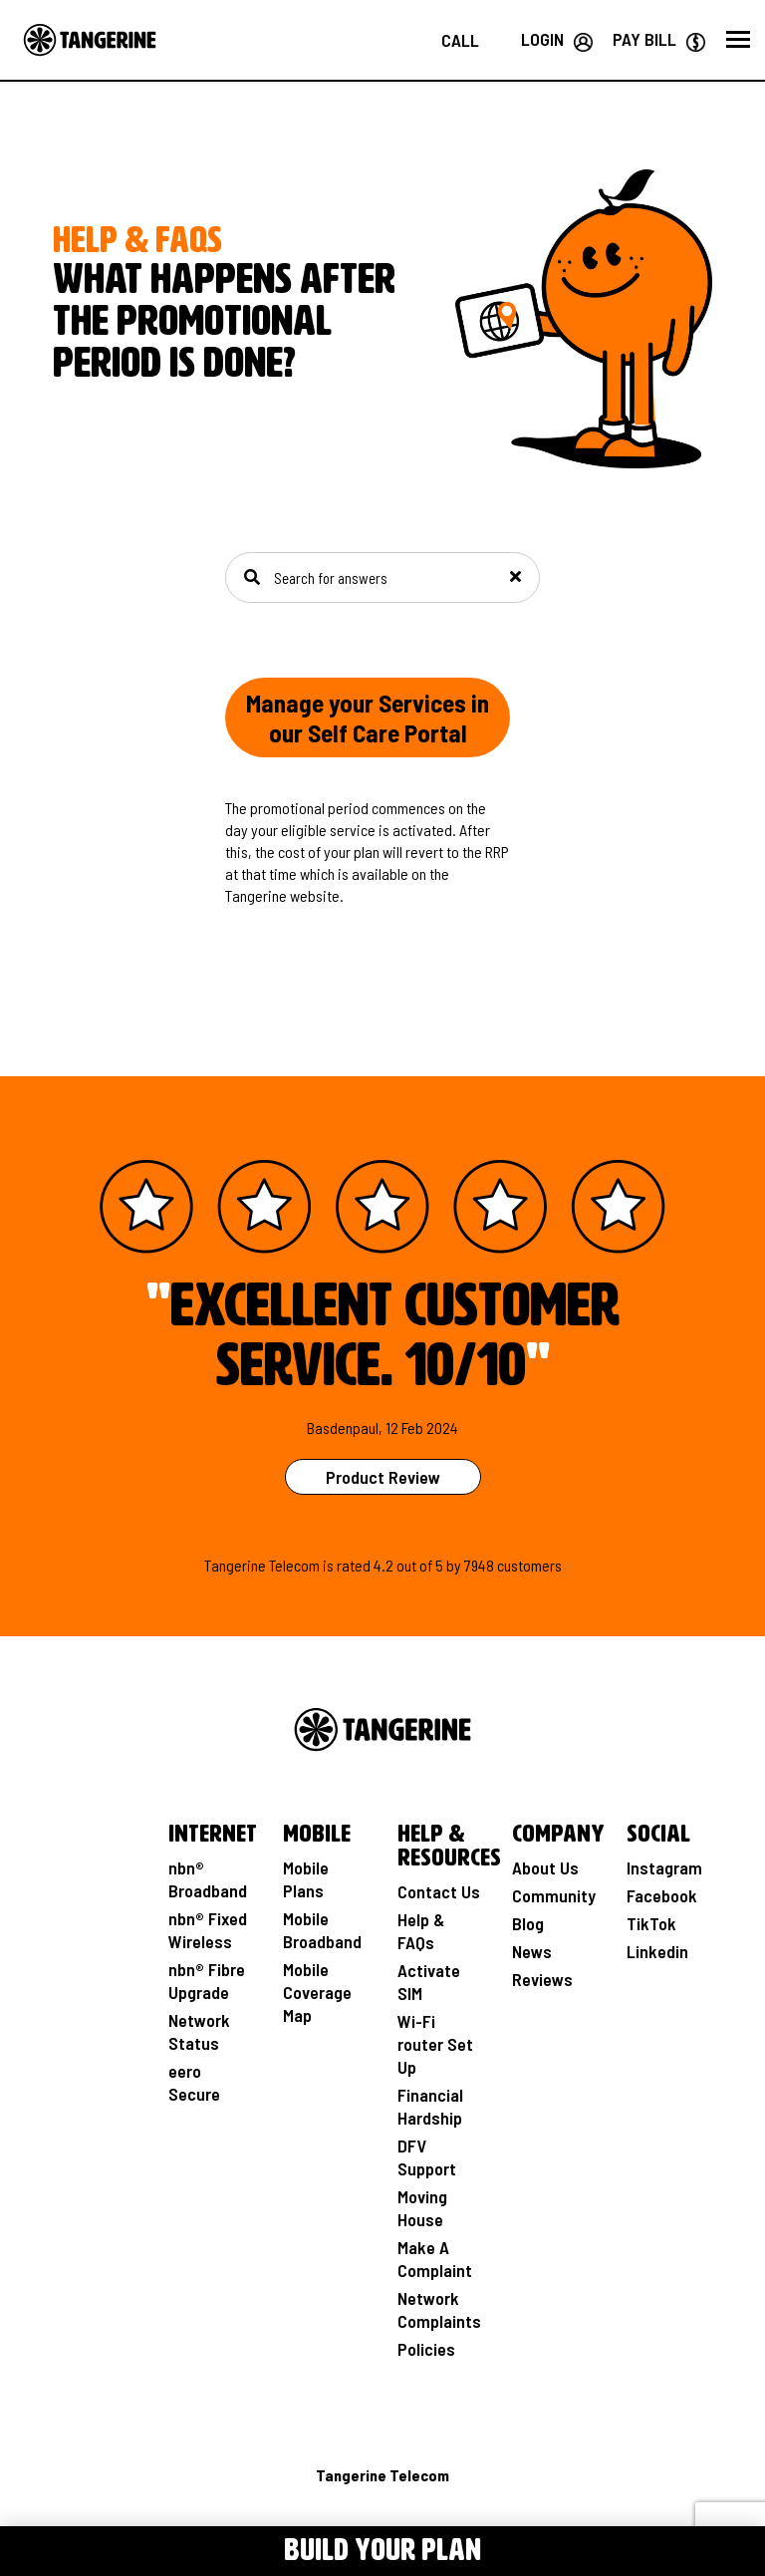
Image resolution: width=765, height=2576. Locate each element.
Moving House (422, 2207)
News (532, 1951)
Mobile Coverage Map (317, 1992)
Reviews (542, 1979)
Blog (528, 1923)
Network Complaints (439, 2309)
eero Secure (194, 2082)
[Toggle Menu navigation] (45, 2547)
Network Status (199, 2031)
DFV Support (426, 2157)
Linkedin (657, 1951)
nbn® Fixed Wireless (207, 1929)
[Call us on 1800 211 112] (460, 40)
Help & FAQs (420, 1930)
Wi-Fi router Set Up (435, 2044)
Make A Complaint (434, 2258)
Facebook (662, 1895)
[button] (738, 40)
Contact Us (438, 1891)
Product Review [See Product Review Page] (383, 1477)
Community (554, 1895)
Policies (426, 2349)
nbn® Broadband (207, 1879)
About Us (545, 1867)
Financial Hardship (430, 2106)
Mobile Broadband (322, 1929)
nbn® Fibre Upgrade (206, 1980)
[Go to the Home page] (89, 40)
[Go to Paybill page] (659, 39)
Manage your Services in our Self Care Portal (367, 717)
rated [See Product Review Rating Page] (354, 1565)
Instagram (664, 1867)
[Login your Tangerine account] (557, 39)
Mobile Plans (306, 1879)
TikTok (651, 1923)
